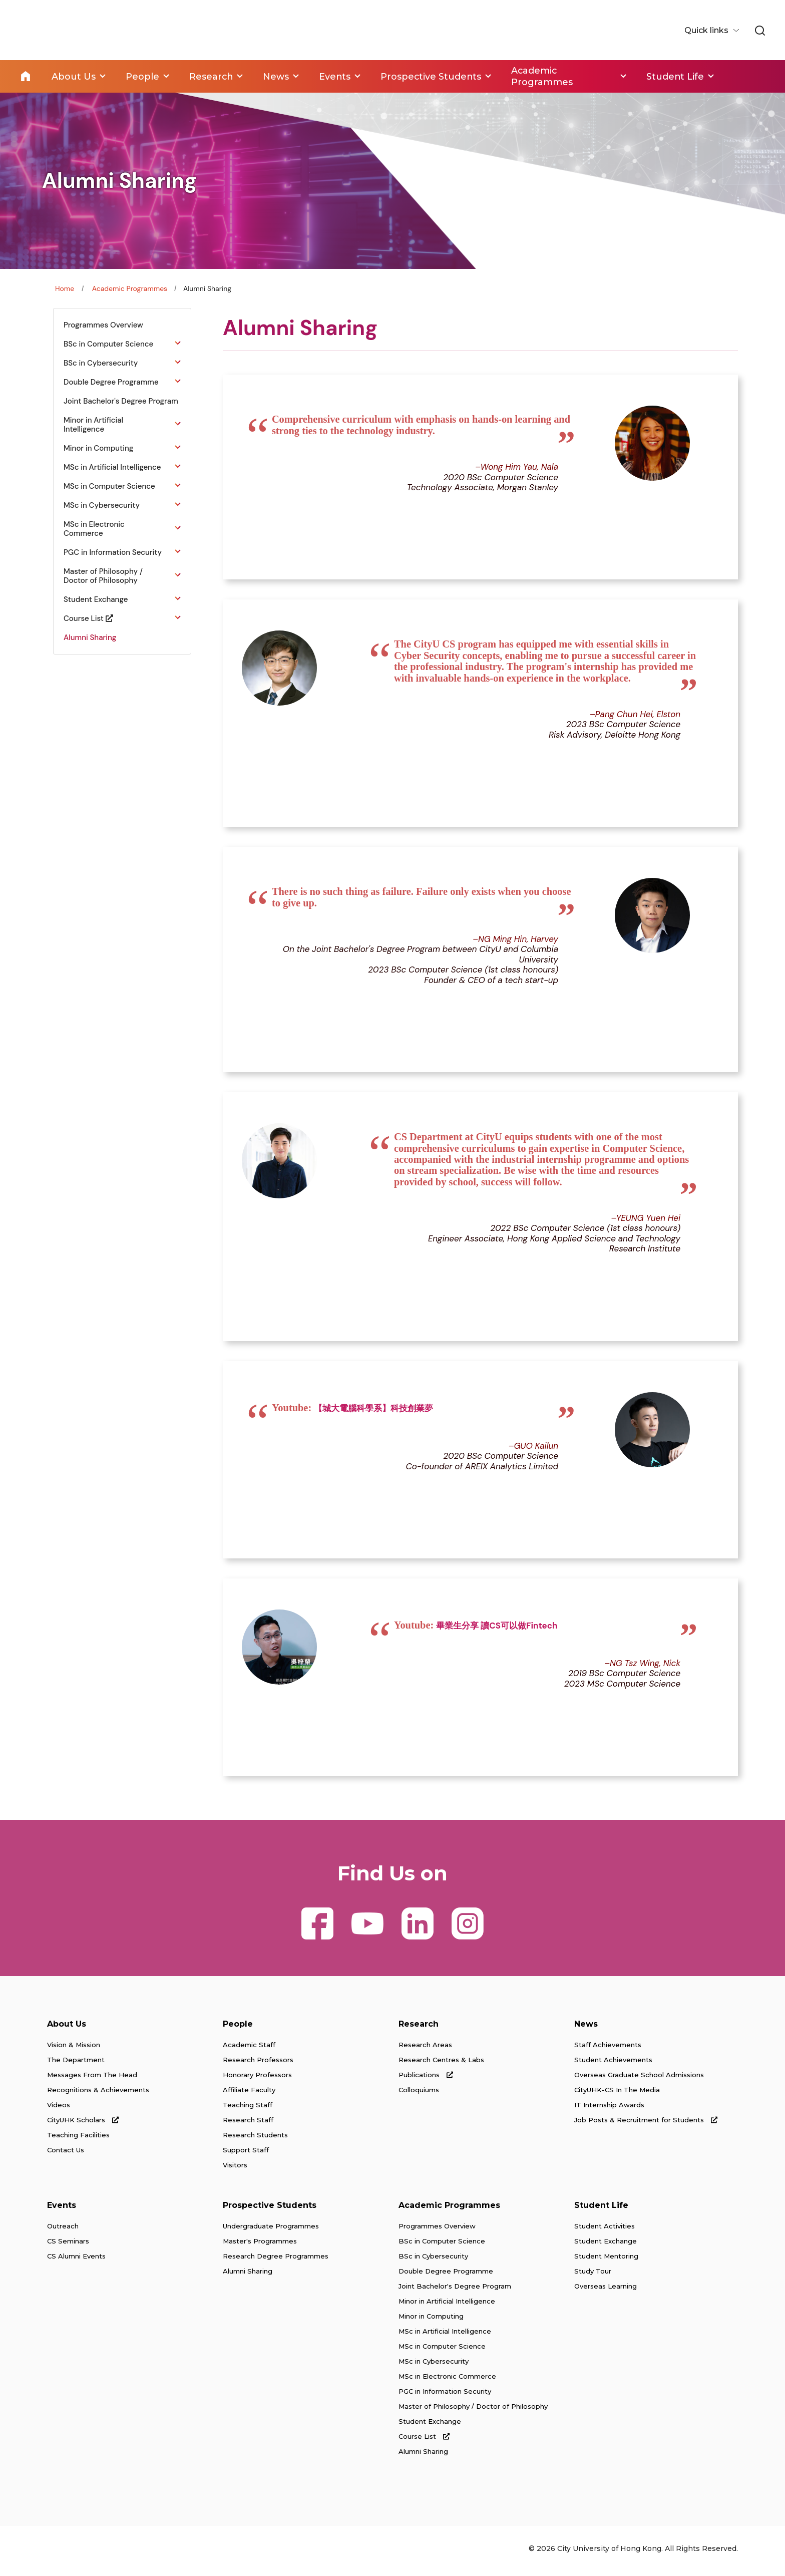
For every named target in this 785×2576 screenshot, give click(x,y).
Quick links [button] (706, 30)
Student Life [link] (678, 76)
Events (61, 2210)
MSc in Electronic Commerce (447, 2381)
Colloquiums (419, 2095)
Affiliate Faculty (249, 2095)
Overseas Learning (605, 2291)
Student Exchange (430, 2426)
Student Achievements (613, 2065)
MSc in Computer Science (442, 2351)
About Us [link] (74, 76)
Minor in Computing (431, 2321)
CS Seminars (68, 2246)
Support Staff (246, 2155)
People (238, 2029)
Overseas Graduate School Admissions (639, 2080)
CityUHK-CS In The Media (617, 2095)
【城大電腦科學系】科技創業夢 (373, 1411)
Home (26, 76)
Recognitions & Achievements (98, 2095)
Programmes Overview (437, 2231)
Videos (58, 2110)
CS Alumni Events (76, 2261)
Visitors (235, 2170)
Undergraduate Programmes (271, 2231)
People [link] (142, 76)
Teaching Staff (247, 2110)
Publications (426, 2080)
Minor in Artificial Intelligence (447, 2306)
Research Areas (425, 2050)
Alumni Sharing (247, 2276)
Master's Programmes (260, 2246)
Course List (424, 2441)
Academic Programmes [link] (544, 76)
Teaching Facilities (78, 2140)
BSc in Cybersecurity (433, 2261)
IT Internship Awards (609, 2110)
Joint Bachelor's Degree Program (455, 2291)
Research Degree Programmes (275, 2261)
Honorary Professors (257, 2080)
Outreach (63, 2231)
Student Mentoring (606, 2261)
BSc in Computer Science (442, 2246)
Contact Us (65, 2155)
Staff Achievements (607, 2050)
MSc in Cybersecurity (434, 2366)
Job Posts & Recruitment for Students (645, 2125)
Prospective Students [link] (433, 76)
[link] (759, 31)
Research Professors (258, 2065)
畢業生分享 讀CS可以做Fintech (497, 1630)
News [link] (277, 76)
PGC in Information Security (445, 2396)
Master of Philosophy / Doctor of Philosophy (473, 2411)
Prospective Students (269, 2210)
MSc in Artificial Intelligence (445, 2336)
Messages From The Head (92, 2080)
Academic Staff (249, 2050)
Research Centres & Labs (441, 2065)
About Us (66, 2029)
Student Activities (604, 2231)
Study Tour (592, 2276)
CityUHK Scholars (83, 2125)
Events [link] (336, 76)
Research (419, 2029)
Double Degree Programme (446, 2276)
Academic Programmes (129, 287)
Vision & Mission (73, 2050)
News (586, 2029)
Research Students (255, 2140)
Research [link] (211, 76)
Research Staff (248, 2125)
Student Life (601, 2210)
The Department (76, 2065)
